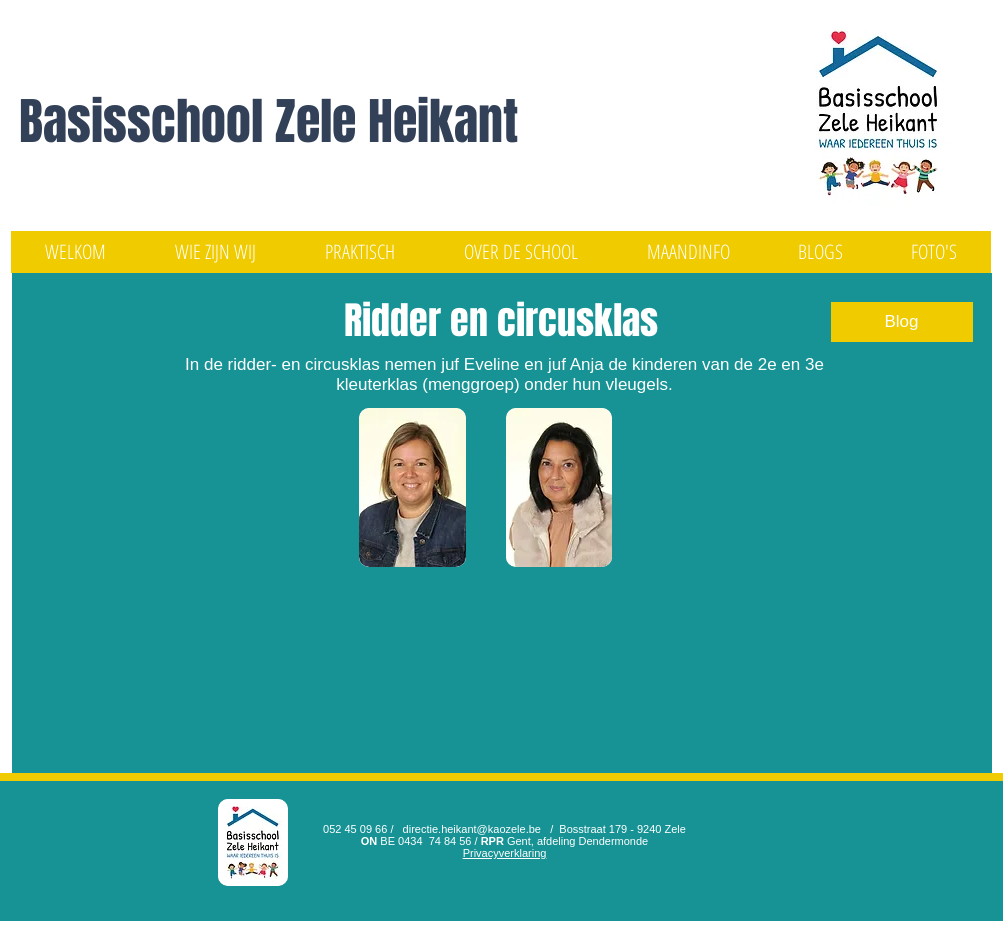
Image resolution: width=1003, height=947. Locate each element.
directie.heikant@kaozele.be (472, 829)
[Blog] (902, 322)
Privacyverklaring (505, 853)
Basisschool (147, 121)
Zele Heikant (396, 121)
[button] (216, 252)
